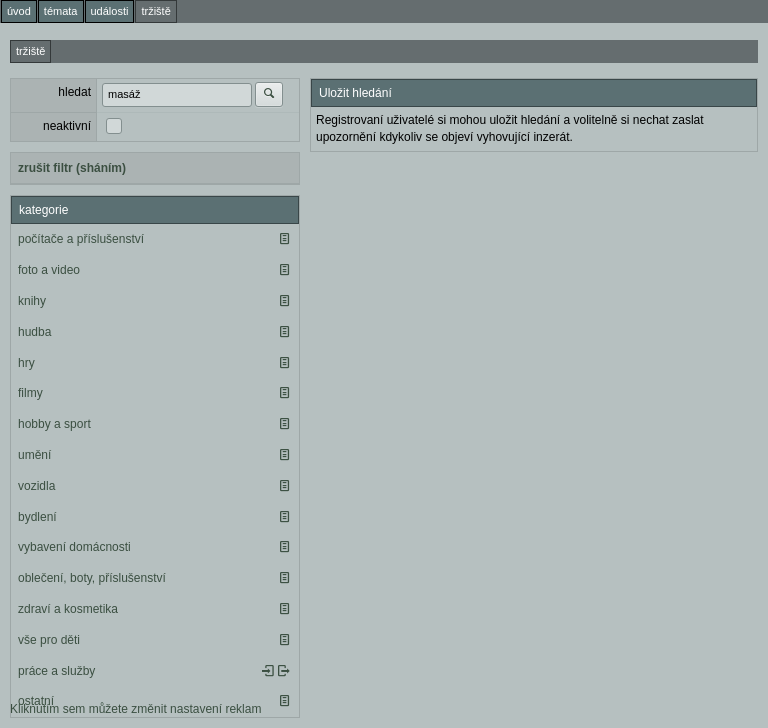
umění (34, 455)
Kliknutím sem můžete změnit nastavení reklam (135, 709)
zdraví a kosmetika (68, 609)
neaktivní (67, 126)
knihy (32, 301)
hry (26, 363)
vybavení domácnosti (74, 547)
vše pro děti (49, 640)
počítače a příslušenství (81, 239)
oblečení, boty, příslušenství (92, 578)
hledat (74, 92)
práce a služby (56, 671)
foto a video (49, 270)
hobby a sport (54, 424)
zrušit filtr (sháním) (72, 168)
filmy (30, 393)
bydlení (37, 517)
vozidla (36, 486)
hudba (34, 332)
